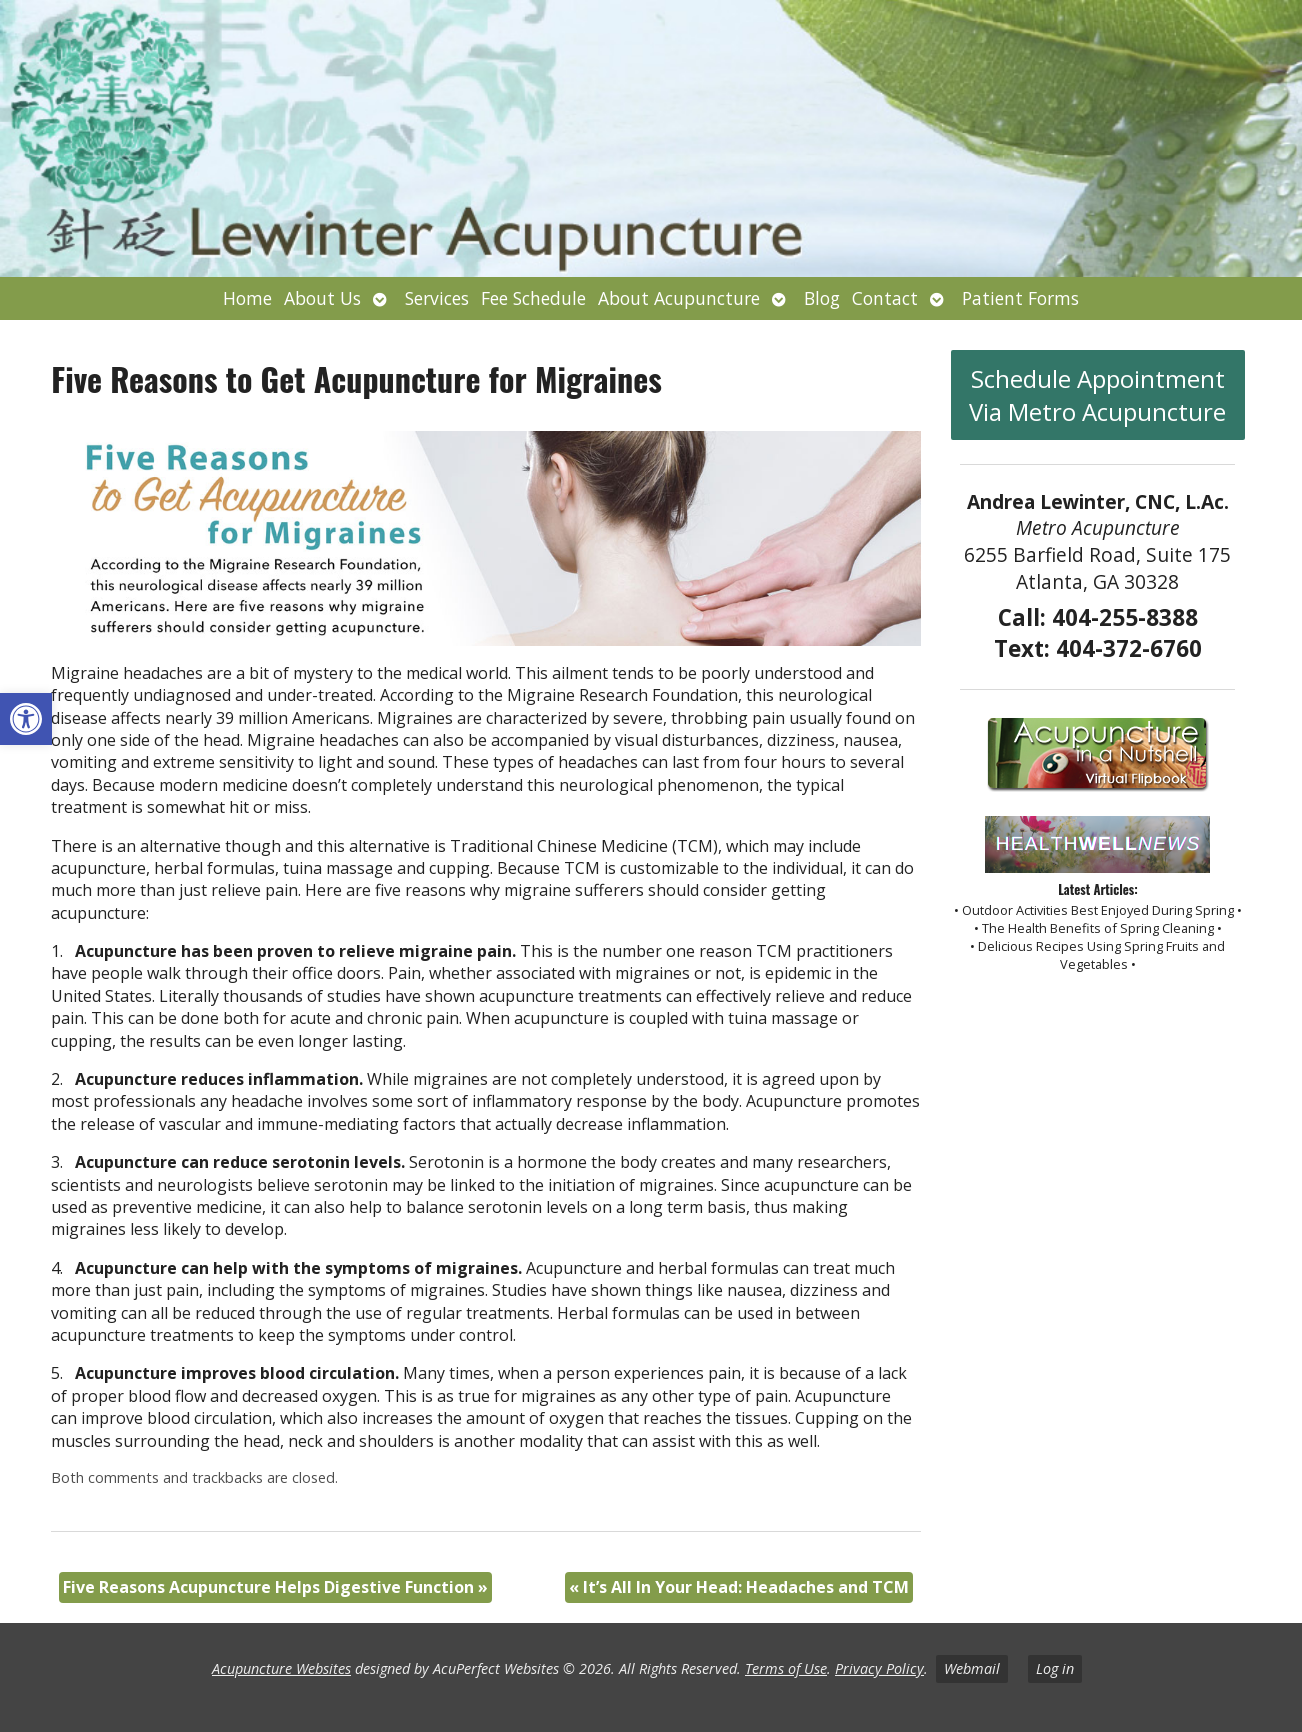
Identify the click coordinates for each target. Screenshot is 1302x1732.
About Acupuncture (679, 298)
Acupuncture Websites (281, 1668)
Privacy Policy (879, 1668)
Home (247, 298)
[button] (26, 719)
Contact (885, 298)
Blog (822, 298)
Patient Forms (1020, 298)
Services (437, 298)
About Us (322, 298)
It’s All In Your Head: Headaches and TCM (739, 1587)
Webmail (972, 1668)
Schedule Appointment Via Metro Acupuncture (1097, 395)
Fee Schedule (533, 298)
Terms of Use (786, 1668)
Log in (1055, 1668)
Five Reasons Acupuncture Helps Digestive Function (275, 1587)
